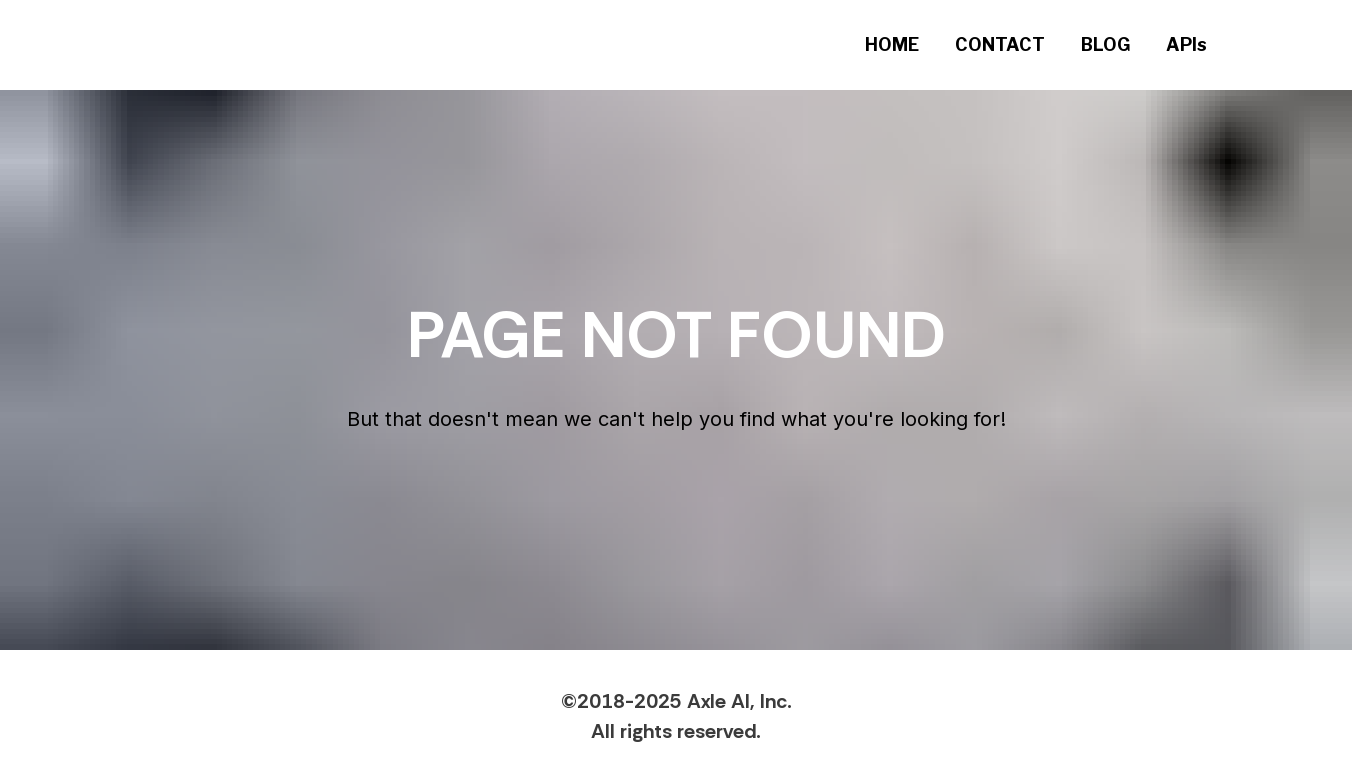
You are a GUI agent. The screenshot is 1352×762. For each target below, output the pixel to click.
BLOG (1105, 44)
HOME (892, 44)
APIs (1186, 44)
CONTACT (1000, 44)
